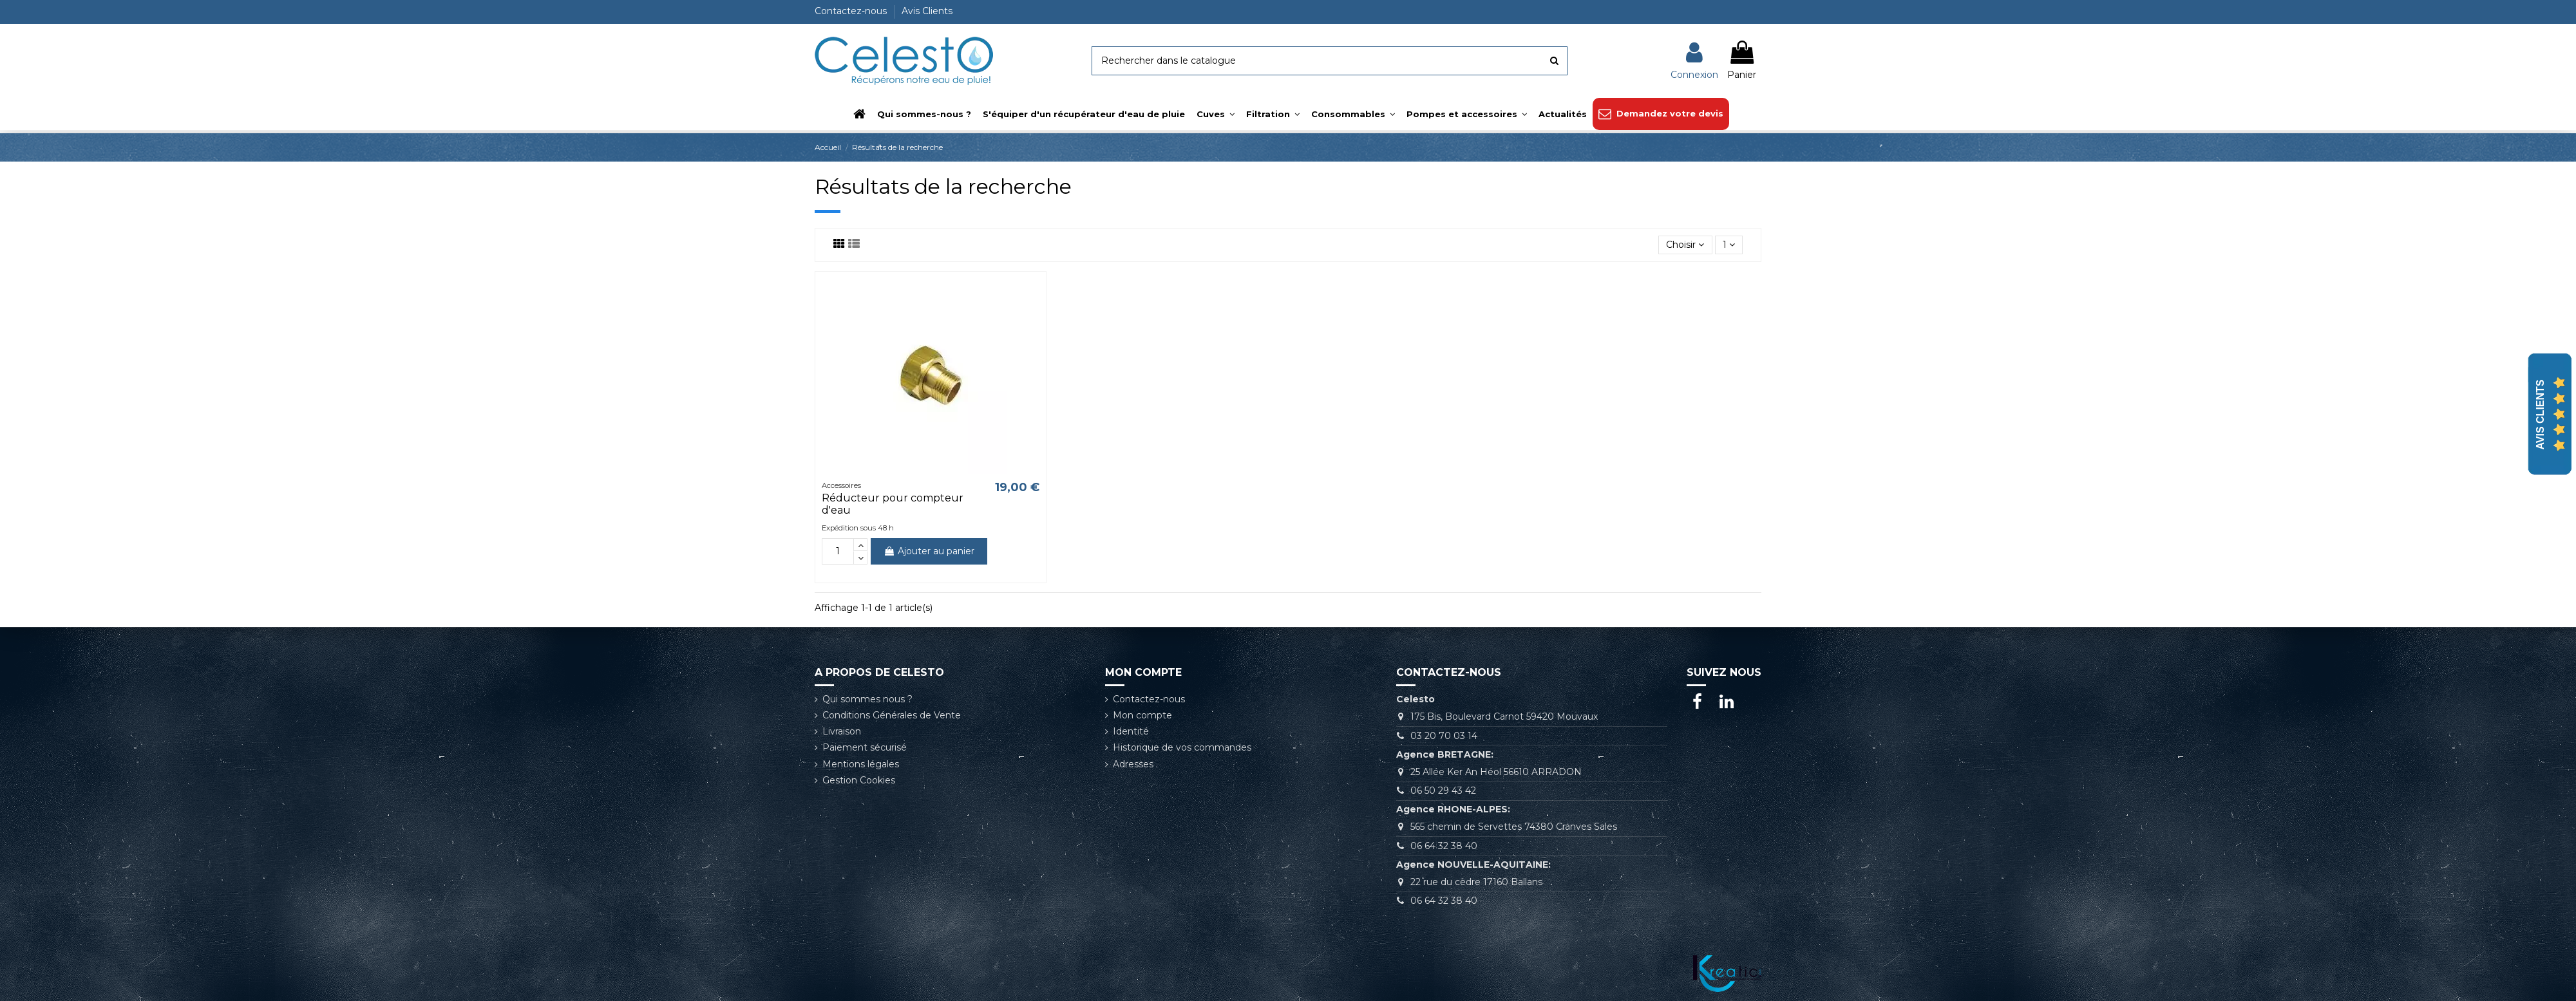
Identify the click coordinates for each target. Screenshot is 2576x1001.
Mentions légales (860, 764)
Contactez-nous (852, 11)
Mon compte (1142, 715)
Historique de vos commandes (1182, 747)
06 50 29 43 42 (1443, 790)
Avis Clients (927, 11)
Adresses (1133, 764)
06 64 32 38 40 (1443, 846)
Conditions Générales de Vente (891, 715)
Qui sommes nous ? (867, 699)
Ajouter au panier (929, 551)
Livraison (841, 731)
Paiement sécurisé (864, 747)
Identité (1131, 731)
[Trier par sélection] (1685, 245)
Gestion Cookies (858, 780)
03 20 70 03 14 (1443, 736)
